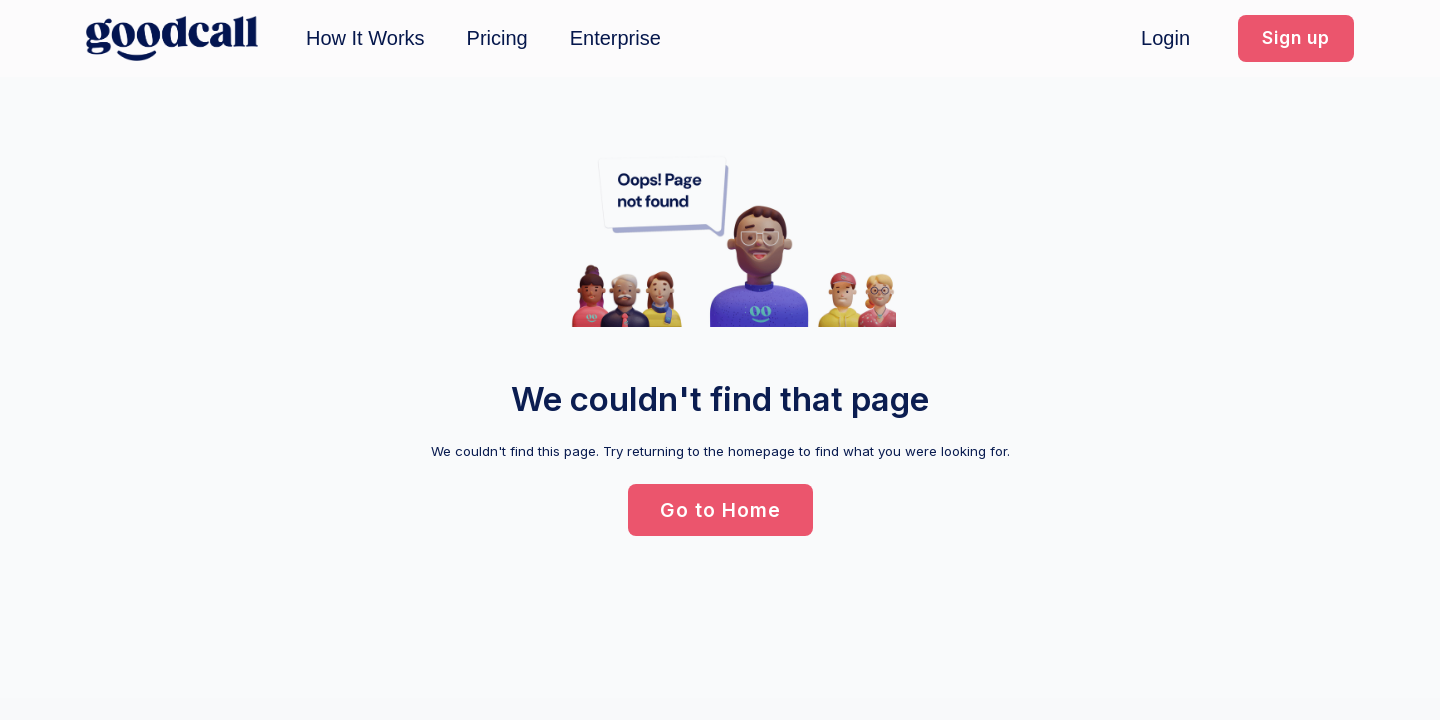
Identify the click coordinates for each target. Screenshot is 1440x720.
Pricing (497, 38)
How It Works (365, 38)
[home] (172, 38)
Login (1165, 38)
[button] (1296, 38)
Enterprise (615, 38)
